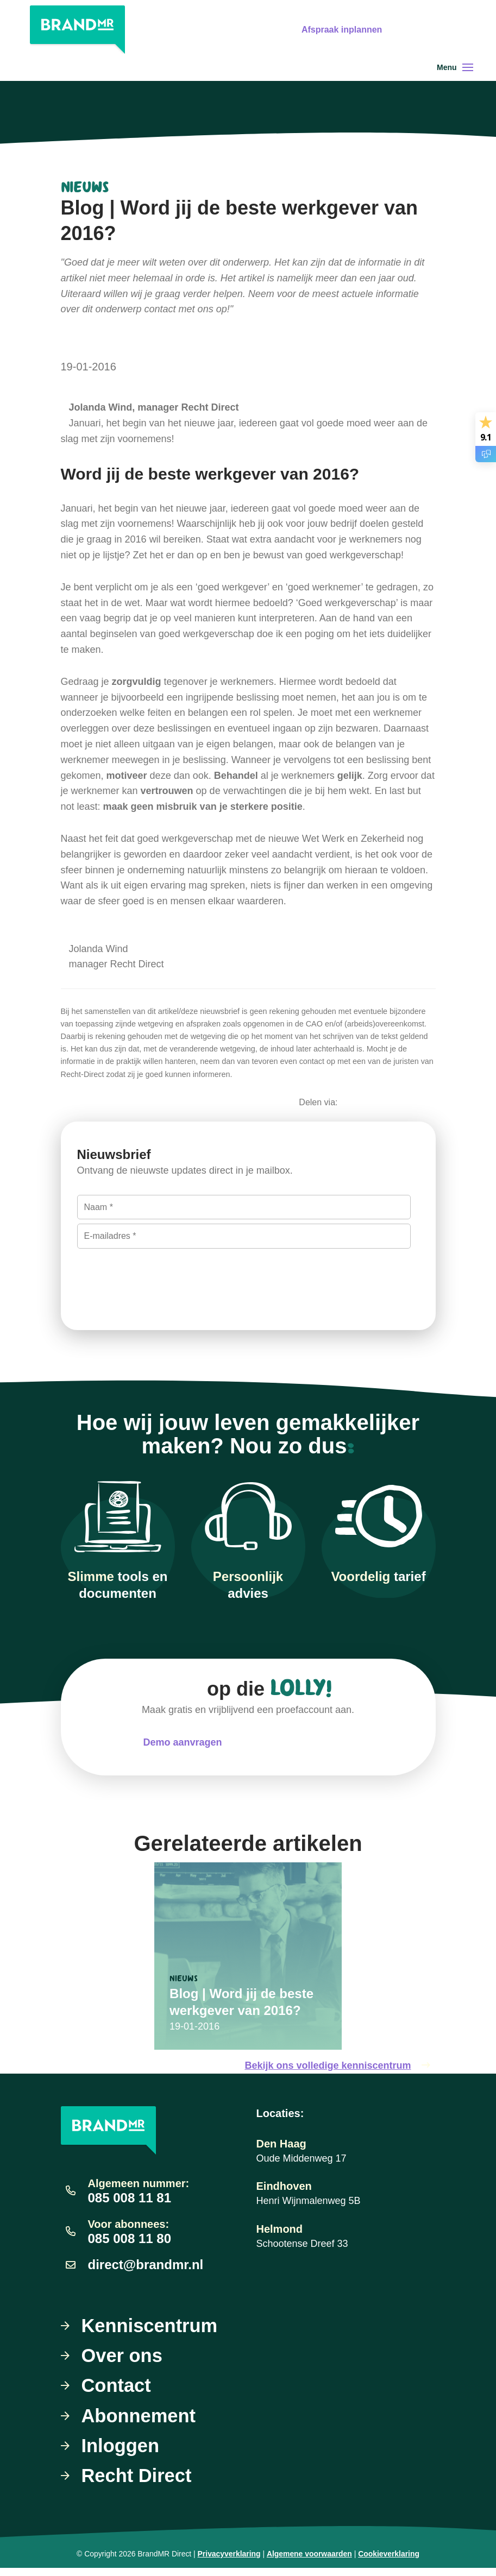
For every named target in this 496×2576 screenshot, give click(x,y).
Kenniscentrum (152, 2326)
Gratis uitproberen (445, 29)
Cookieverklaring (388, 2562)
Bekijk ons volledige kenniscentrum (339, 2066)
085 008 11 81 (129, 2197)
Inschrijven (124, 1275)
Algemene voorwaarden (309, 2562)
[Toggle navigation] (468, 67)
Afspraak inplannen (340, 29)
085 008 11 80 (129, 2238)
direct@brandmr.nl (146, 2264)
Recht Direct (139, 2483)
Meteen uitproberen (307, 1742)
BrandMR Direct (164, 2562)
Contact (117, 2389)
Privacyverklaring (229, 2562)
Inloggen (122, 2452)
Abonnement (141, 2420)
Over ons (123, 2358)
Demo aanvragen (182, 1742)
